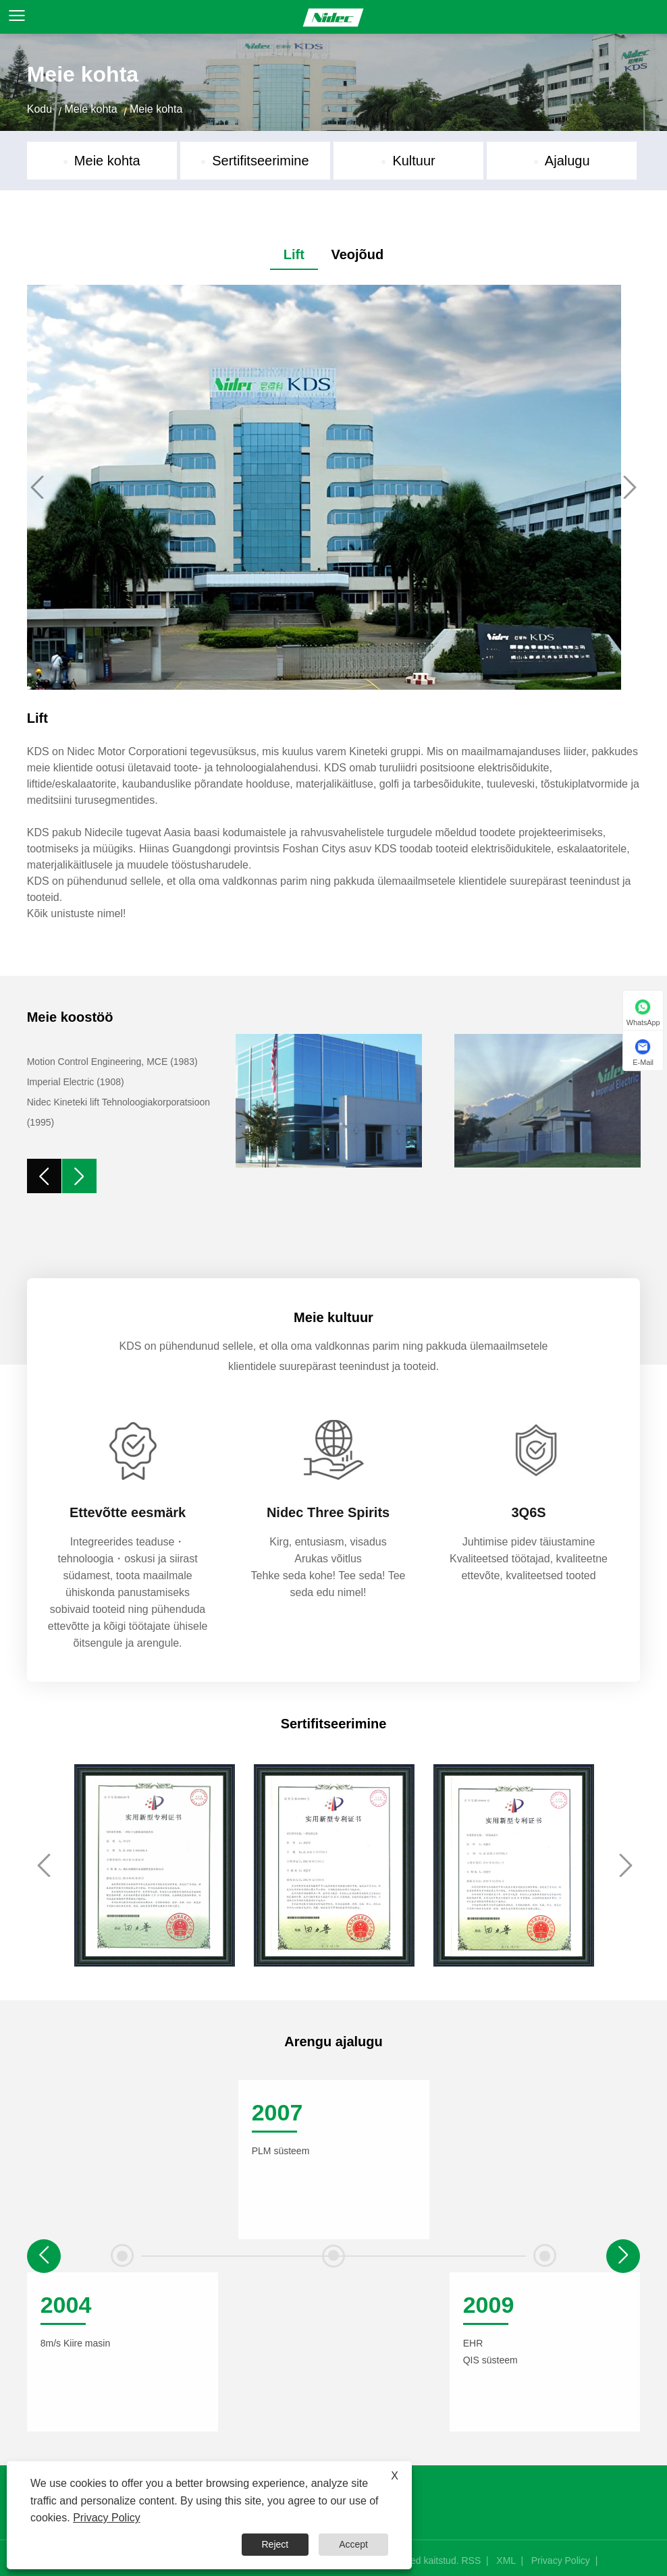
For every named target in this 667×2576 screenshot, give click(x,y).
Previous (37, 487)
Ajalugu (567, 160)
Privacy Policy (560, 2560)
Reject (275, 2544)
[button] (623, 2256)
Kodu (39, 109)
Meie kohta (90, 109)
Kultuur (413, 160)
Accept (353, 2544)
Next (630, 487)
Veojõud (357, 254)
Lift (294, 254)
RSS (471, 2560)
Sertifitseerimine (260, 160)
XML (505, 2560)
